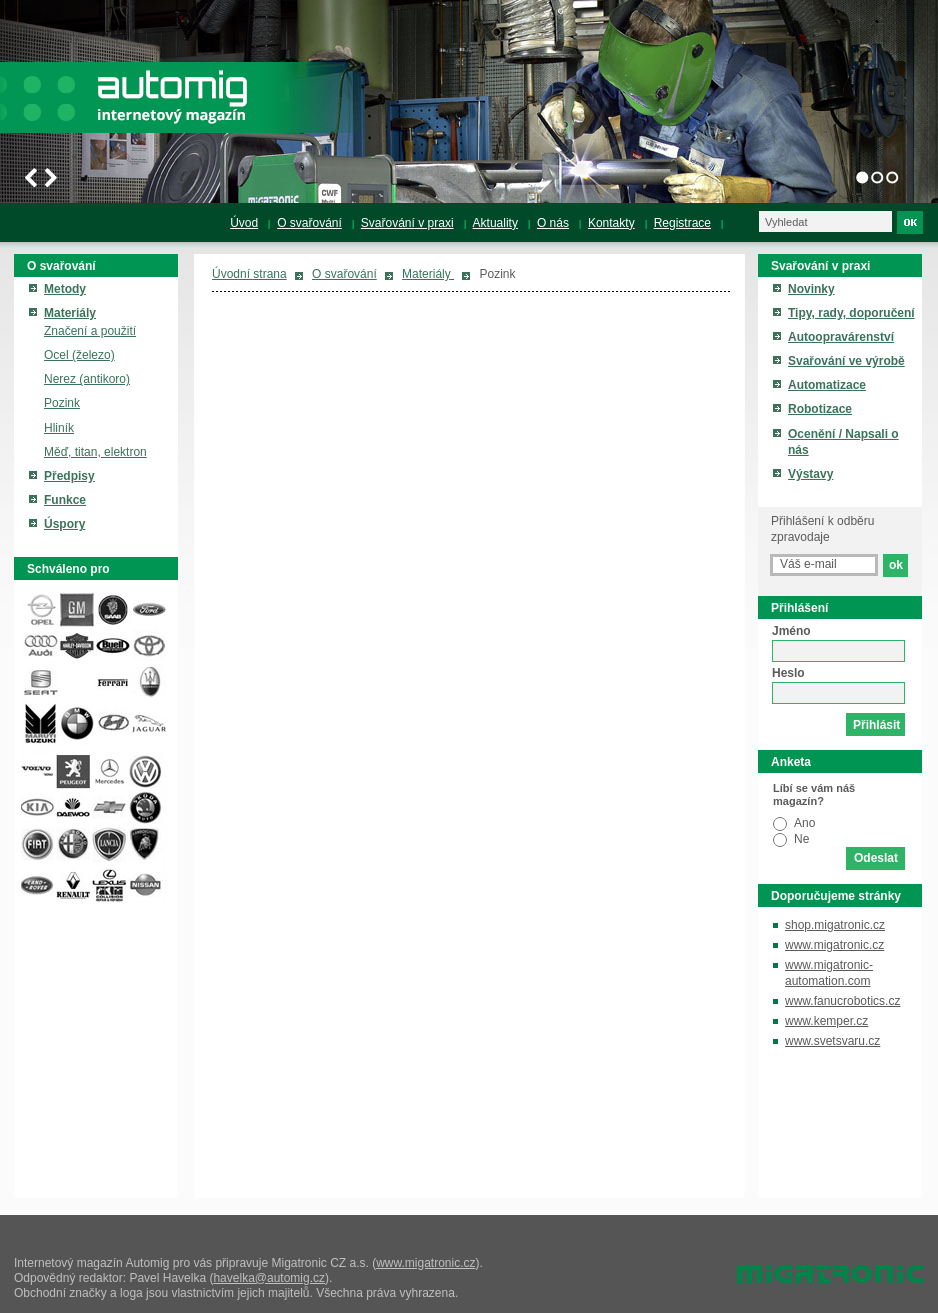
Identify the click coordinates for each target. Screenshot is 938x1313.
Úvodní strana (249, 274)
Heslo (788, 673)
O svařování (344, 274)
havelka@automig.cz (269, 1278)
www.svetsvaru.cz (832, 1041)
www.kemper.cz (826, 1021)
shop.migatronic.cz (835, 925)
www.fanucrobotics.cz (842, 1001)
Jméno (791, 631)
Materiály (428, 274)
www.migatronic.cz (834, 945)
